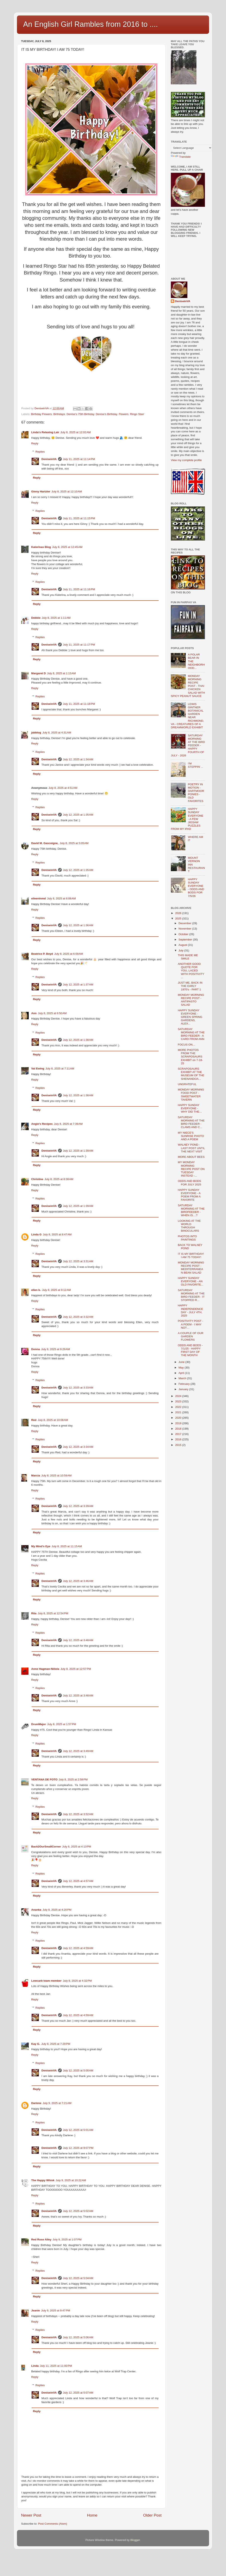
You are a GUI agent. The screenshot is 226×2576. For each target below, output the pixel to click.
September (185, 939)
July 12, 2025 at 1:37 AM (78, 984)
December (185, 923)
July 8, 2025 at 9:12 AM (56, 1290)
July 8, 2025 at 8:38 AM (59, 1179)
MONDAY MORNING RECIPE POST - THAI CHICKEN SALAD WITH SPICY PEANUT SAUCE (188, 686)
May (181, 1367)
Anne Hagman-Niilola (45, 1668)
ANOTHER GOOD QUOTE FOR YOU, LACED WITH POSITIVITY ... (191, 970)
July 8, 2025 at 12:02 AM (75, 432)
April (181, 1372)
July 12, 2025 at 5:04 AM (78, 2278)
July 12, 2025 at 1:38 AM (78, 1039)
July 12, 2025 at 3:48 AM (78, 1640)
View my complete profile (186, 460)
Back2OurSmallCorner (46, 1846)
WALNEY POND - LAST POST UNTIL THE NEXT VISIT (191, 1148)
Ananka (36, 1909)
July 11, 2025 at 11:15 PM (79, 518)
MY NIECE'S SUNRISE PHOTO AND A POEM (191, 1136)
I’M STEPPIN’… (195, 765)
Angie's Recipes (42, 1123)
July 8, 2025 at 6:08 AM (61, 898)
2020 (178, 1417)
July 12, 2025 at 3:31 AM (78, 1261)
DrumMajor (38, 1724)
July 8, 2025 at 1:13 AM (61, 673)
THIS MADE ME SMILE (188, 957)
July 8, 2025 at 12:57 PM (76, 1668)
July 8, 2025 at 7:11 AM (59, 1068)
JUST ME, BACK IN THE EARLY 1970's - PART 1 (190, 986)
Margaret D (38, 673)
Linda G (36, 1234)
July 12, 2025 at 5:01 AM (78, 2129)
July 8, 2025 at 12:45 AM (67, 547)
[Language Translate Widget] (191, 148)
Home (92, 2515)
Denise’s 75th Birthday (80, 414)
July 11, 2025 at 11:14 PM (79, 459)
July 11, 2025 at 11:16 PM (79, 589)
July (181, 950)
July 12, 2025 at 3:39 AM (78, 1506)
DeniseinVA (49, 459)
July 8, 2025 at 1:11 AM (56, 617)
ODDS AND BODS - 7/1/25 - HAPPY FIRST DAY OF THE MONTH (190, 1350)
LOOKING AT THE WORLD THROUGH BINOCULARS (189, 1225)
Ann (34, 1013)
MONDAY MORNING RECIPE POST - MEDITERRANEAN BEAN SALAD (191, 1267)
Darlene (36, 2103)
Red (34, 1420)
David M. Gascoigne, (44, 843)
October (183, 934)
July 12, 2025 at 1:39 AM (78, 1150)
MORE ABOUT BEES (191, 1156)
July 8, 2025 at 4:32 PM (77, 1980)
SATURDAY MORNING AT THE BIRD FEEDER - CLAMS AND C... (191, 1122)
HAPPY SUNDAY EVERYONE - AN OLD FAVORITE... (190, 1281)
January (183, 1389)
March (182, 1378)
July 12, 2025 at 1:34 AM (78, 759)
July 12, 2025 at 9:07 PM (78, 2147)
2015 (178, 1444)
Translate (181, 156)
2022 (178, 1407)
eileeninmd (38, 898)
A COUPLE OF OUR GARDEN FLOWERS (190, 1336)
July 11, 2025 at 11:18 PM (79, 703)
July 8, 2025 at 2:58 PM (73, 1779)
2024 (178, 1396)
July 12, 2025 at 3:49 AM (78, 1751)
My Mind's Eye (40, 1546)
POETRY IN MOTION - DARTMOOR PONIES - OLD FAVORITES (196, 793)
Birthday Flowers (41, 414)
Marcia (35, 1475)
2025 (178, 918)
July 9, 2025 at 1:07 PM (67, 2239)
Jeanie (35, 2310)
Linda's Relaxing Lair (45, 432)
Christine (37, 1179)
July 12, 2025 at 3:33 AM (78, 1387)
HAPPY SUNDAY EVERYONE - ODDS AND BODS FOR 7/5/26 (196, 888)
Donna (35, 1349)
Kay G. (35, 2043)
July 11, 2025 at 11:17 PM (79, 644)
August (183, 944)
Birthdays (59, 414)
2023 (178, 1401)
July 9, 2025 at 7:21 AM (57, 2103)
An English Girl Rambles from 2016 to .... (90, 24)
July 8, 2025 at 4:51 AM (63, 787)
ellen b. (36, 1290)
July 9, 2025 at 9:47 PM (55, 2310)
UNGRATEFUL (187, 1084)
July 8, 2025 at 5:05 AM (74, 843)
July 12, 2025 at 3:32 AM (78, 1316)
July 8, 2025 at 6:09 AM (68, 953)
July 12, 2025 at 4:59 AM (78, 1948)
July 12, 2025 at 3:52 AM (78, 1814)
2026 (178, 913)
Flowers (123, 414)
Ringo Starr (137, 414)
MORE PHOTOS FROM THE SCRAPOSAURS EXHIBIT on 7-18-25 (190, 1056)
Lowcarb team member (46, 1980)
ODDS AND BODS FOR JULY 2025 (189, 1182)
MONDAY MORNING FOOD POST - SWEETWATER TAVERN (191, 1094)
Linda (35, 2365)
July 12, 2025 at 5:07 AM (78, 2392)
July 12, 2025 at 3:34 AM (78, 1446)
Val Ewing (37, 1068)
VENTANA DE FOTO (44, 1779)
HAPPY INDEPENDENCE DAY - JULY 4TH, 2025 (190, 1310)
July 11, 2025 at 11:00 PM (56, 2365)
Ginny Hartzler (40, 491)
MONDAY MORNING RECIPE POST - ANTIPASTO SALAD (191, 1000)
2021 (178, 1412)
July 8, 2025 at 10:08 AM (53, 1420)
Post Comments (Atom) (52, 2523)
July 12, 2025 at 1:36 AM (78, 925)
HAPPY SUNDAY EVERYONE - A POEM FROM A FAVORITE (189, 1195)
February (184, 1383)
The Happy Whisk (43, 2180)
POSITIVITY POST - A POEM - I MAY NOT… (190, 1324)
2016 (178, 1439)
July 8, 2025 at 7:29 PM (55, 2043)
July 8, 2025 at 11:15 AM (66, 1546)
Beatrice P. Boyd (42, 953)
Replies (40, 451)
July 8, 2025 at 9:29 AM (55, 1349)
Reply (34, 443)
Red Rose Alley (41, 2239)
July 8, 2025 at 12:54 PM (53, 1613)
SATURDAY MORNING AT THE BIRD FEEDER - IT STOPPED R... (191, 1295)
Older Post (152, 2515)
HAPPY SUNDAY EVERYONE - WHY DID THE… (190, 1108)
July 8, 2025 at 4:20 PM (57, 1909)
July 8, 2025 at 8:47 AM (57, 1234)
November (185, 928)
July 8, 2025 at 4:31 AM (56, 732)
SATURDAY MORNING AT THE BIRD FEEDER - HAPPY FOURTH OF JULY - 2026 (188, 745)
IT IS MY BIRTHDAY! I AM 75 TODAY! (191, 1255)
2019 (178, 1423)
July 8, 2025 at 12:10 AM (66, 491)
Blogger (135, 2540)
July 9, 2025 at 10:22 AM (71, 2180)
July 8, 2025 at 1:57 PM (61, 1724)
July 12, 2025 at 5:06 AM (78, 2337)
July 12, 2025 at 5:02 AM (78, 2211)
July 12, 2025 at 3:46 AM (78, 1581)
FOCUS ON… (186, 1044)
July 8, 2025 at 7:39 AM (68, 1123)
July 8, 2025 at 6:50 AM (52, 1013)
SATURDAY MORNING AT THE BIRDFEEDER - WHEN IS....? (191, 1210)
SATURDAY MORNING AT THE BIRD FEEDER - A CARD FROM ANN (191, 1034)
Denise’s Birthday (106, 414)
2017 (178, 1434)
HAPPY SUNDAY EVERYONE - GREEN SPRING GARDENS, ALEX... (190, 1017)
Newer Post (31, 2515)
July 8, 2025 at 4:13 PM (76, 1846)
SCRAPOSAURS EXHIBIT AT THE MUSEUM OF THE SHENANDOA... (191, 1073)
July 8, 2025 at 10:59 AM (56, 1475)
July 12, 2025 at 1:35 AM (78, 814)
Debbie (35, 617)
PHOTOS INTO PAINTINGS (187, 1238)
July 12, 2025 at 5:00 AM (78, 2070)
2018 (178, 1428)
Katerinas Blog (41, 547)
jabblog (36, 732)
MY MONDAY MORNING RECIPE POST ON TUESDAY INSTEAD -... (191, 1169)
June (181, 1362)
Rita (34, 1613)
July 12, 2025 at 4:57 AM (78, 1881)
